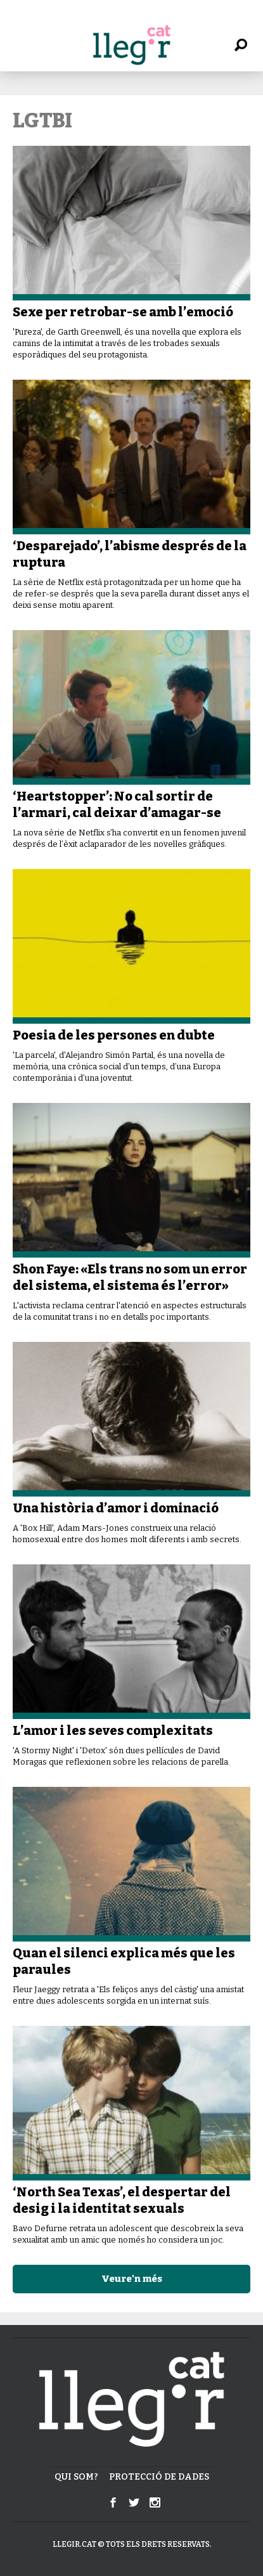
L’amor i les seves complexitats (113, 1730)
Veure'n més (131, 2278)
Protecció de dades (159, 2476)
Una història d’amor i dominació (116, 1508)
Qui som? (76, 2476)
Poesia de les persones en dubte (114, 1035)
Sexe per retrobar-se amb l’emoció (123, 311)
